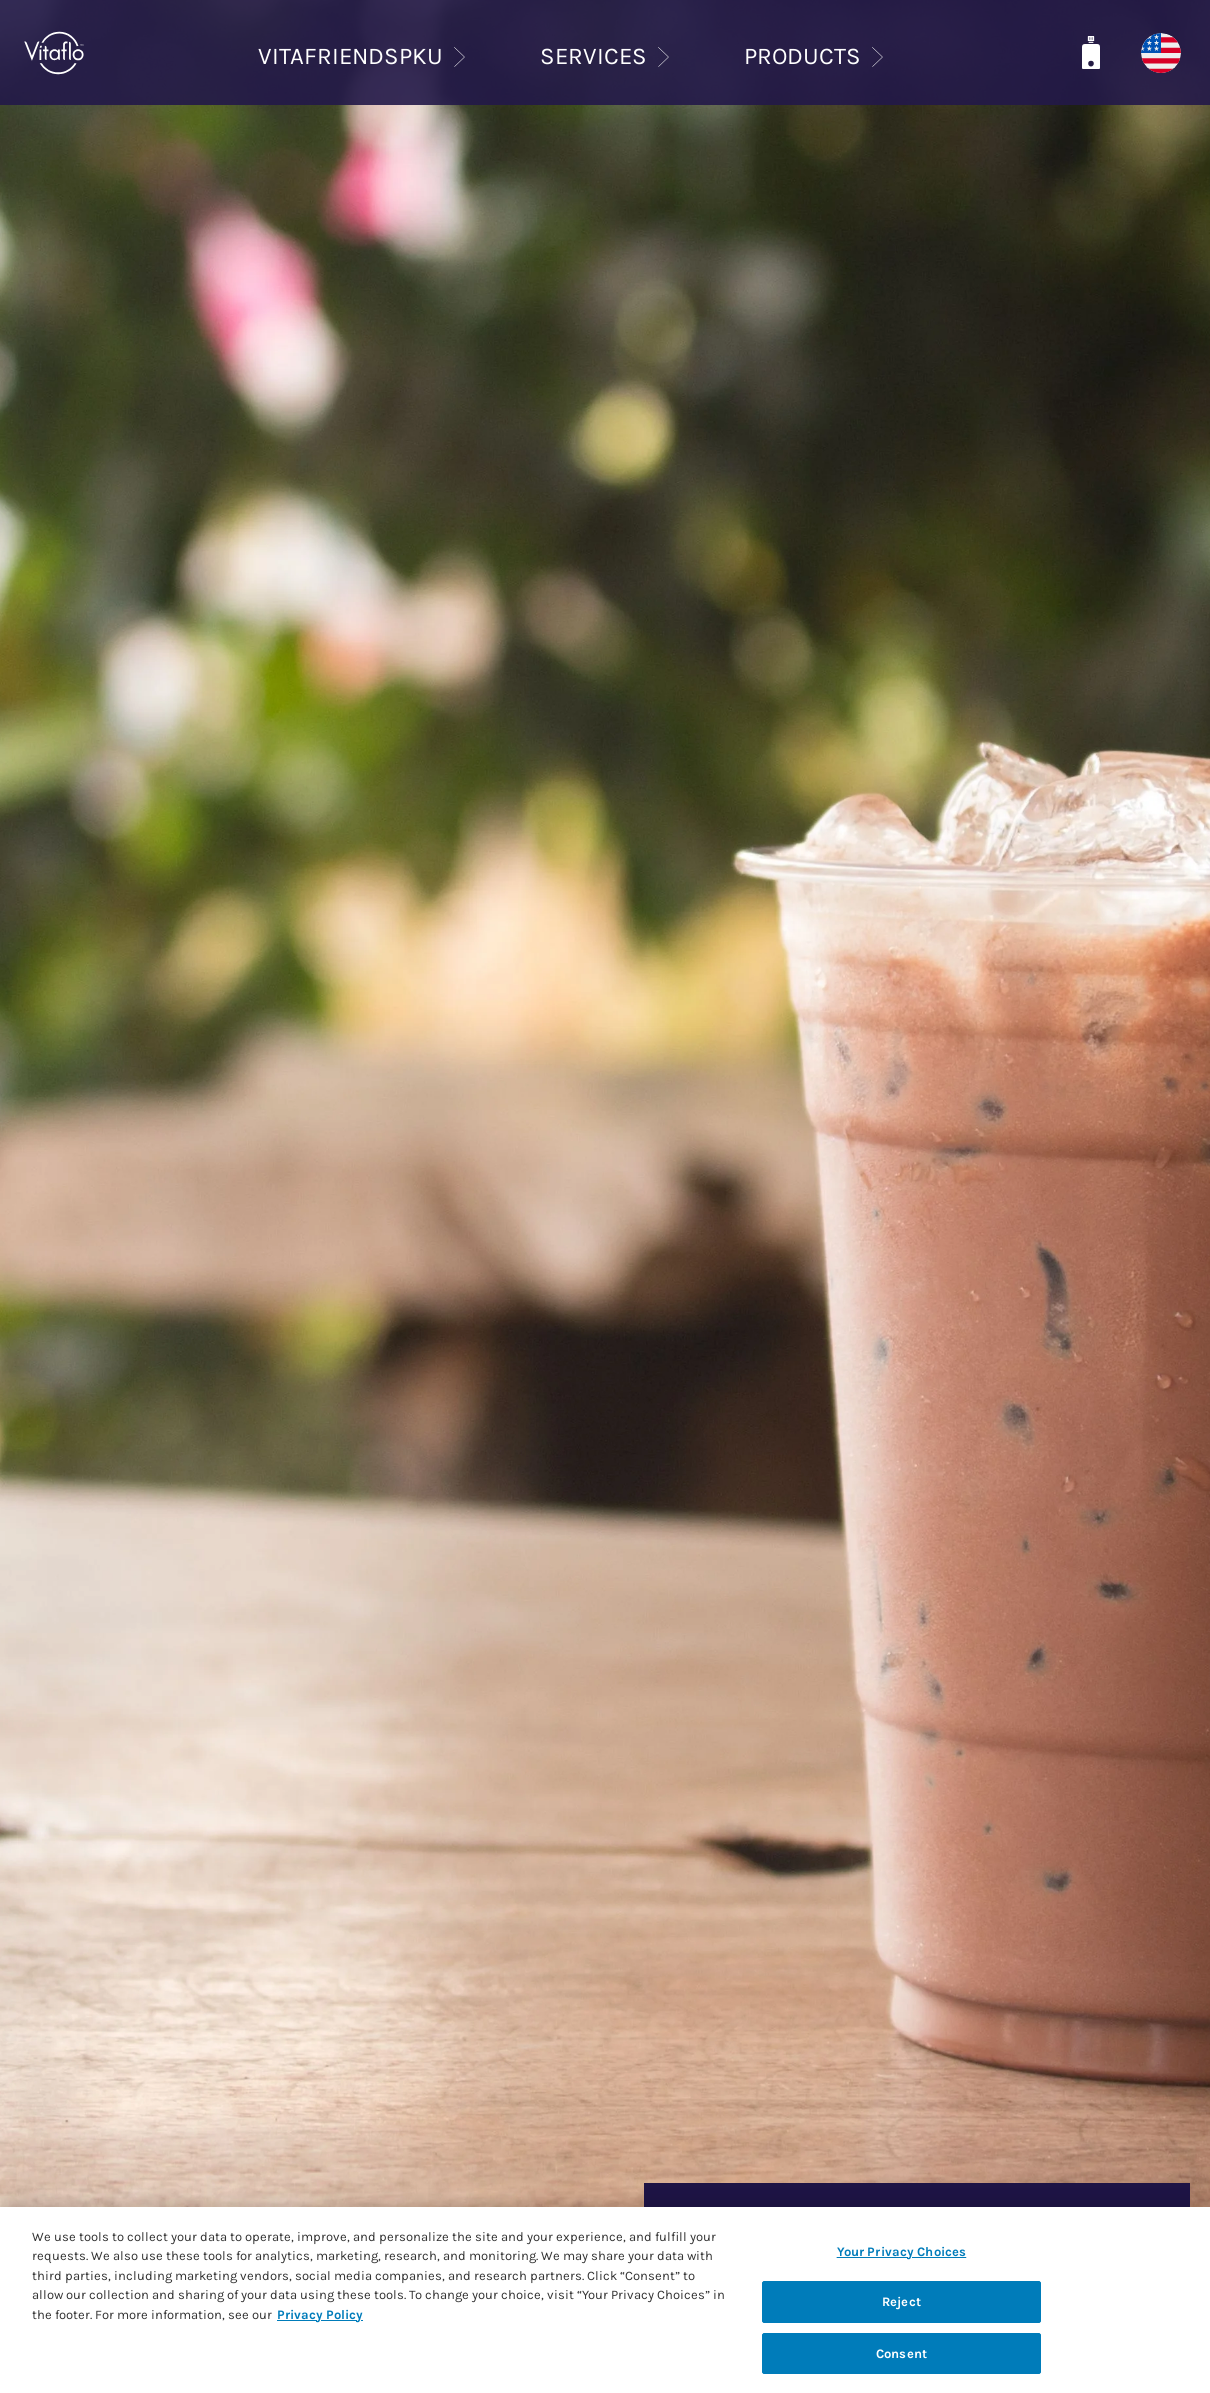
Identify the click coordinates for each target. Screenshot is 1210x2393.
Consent (901, 2368)
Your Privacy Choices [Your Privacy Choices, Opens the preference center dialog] (902, 2266)
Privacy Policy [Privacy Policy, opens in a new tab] (320, 2329)
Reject (901, 2317)
